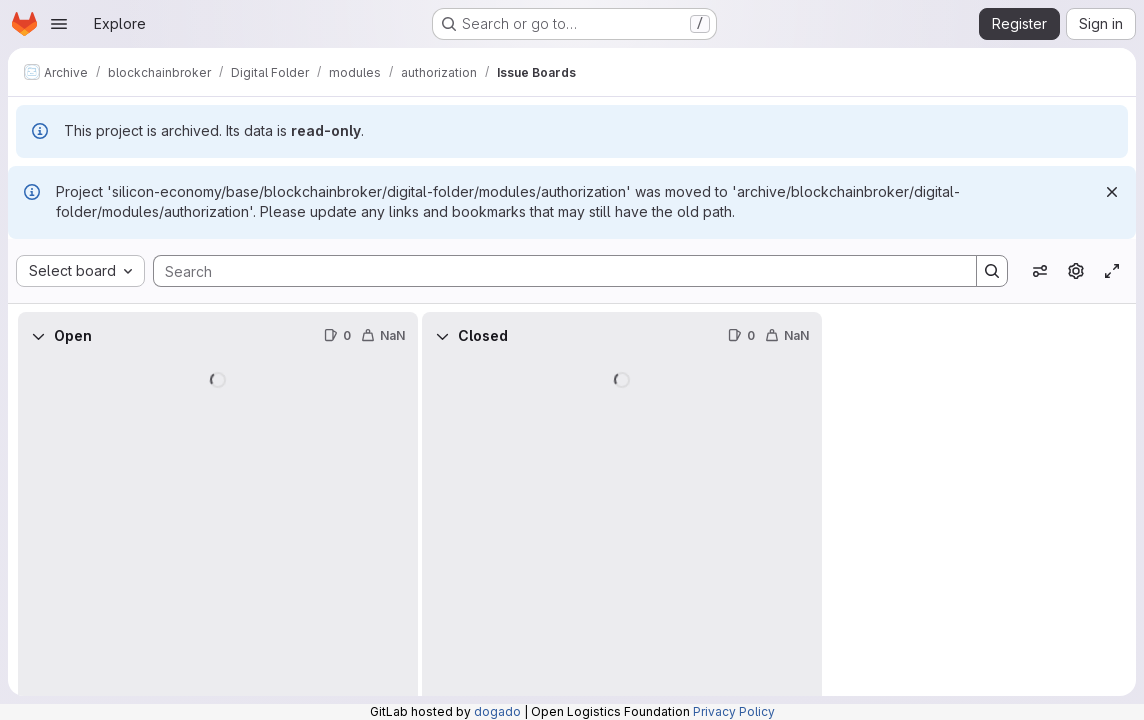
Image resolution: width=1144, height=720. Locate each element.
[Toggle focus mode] (1112, 271)
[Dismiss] (1112, 192)
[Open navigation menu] (59, 24)
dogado (497, 711)
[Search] (555, 271)
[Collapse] (38, 336)
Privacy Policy (734, 711)
